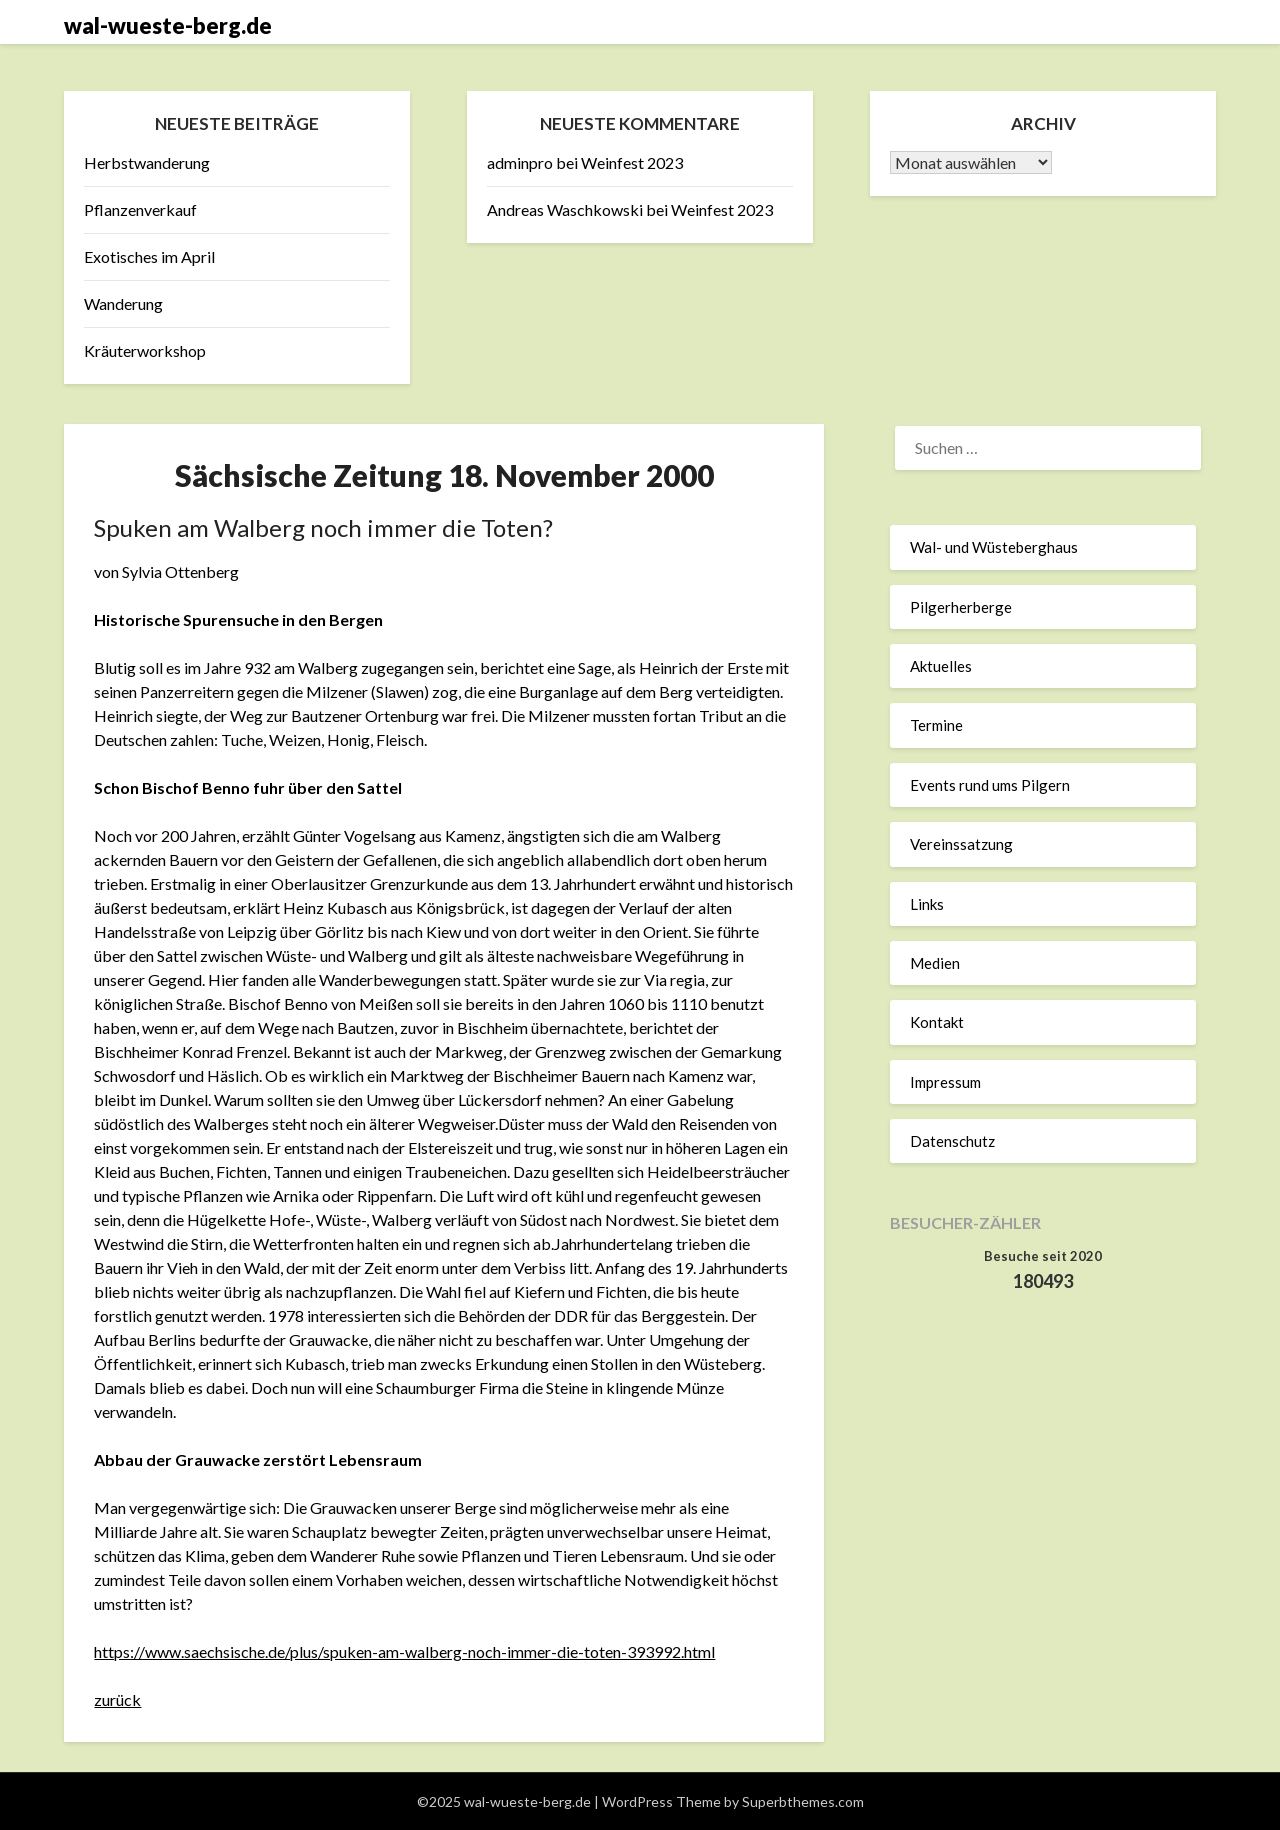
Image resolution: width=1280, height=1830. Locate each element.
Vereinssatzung (961, 844)
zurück (117, 1699)
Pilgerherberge (961, 607)
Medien (935, 963)
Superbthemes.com (803, 1801)
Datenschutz (952, 1141)
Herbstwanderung (147, 162)
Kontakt (937, 1022)
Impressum (945, 1082)
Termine (936, 725)
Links (927, 904)
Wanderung (123, 303)
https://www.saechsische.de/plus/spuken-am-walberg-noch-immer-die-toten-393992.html (404, 1651)
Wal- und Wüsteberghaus (994, 547)
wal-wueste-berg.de (168, 25)
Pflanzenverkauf (140, 209)
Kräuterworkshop (145, 350)
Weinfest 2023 (632, 162)
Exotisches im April (149, 256)
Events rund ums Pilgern (990, 785)
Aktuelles (941, 666)
